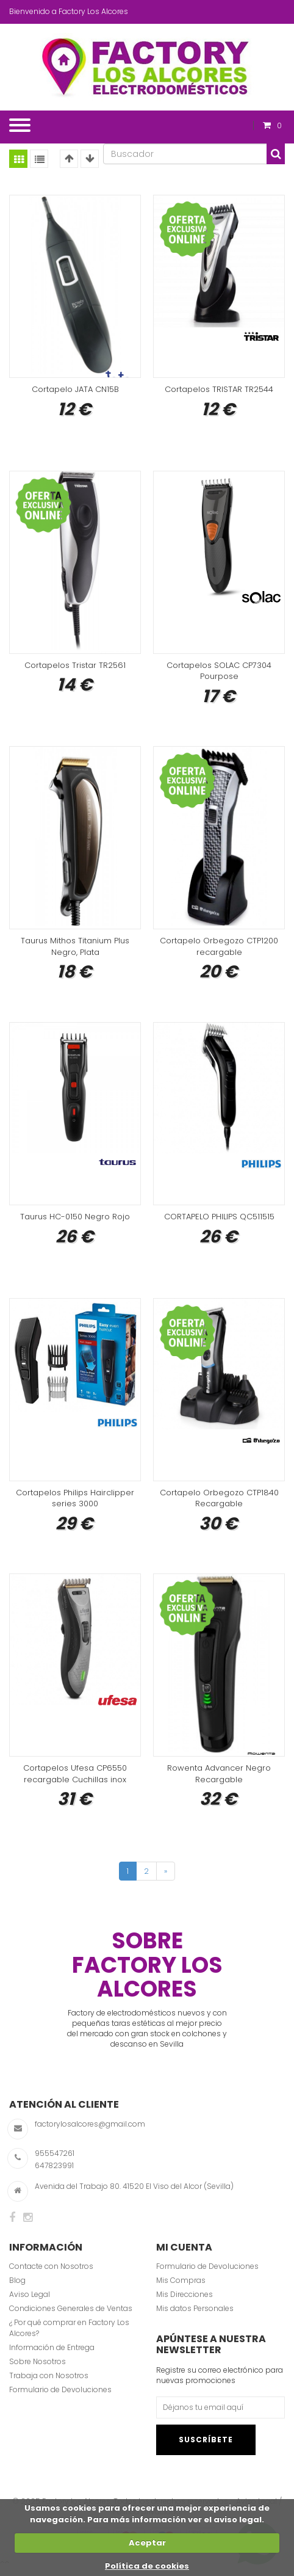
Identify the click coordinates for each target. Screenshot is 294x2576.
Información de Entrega (52, 2356)
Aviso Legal (29, 2303)
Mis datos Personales (195, 2317)
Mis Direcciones (184, 2303)
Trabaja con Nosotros (48, 2384)
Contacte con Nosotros (51, 2274)
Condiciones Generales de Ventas (70, 2317)
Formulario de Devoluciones (60, 2398)
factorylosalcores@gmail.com (90, 2132)
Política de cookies (147, 2566)
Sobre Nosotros (37, 2370)
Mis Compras (181, 2289)
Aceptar (147, 2543)
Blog (17, 2289)
